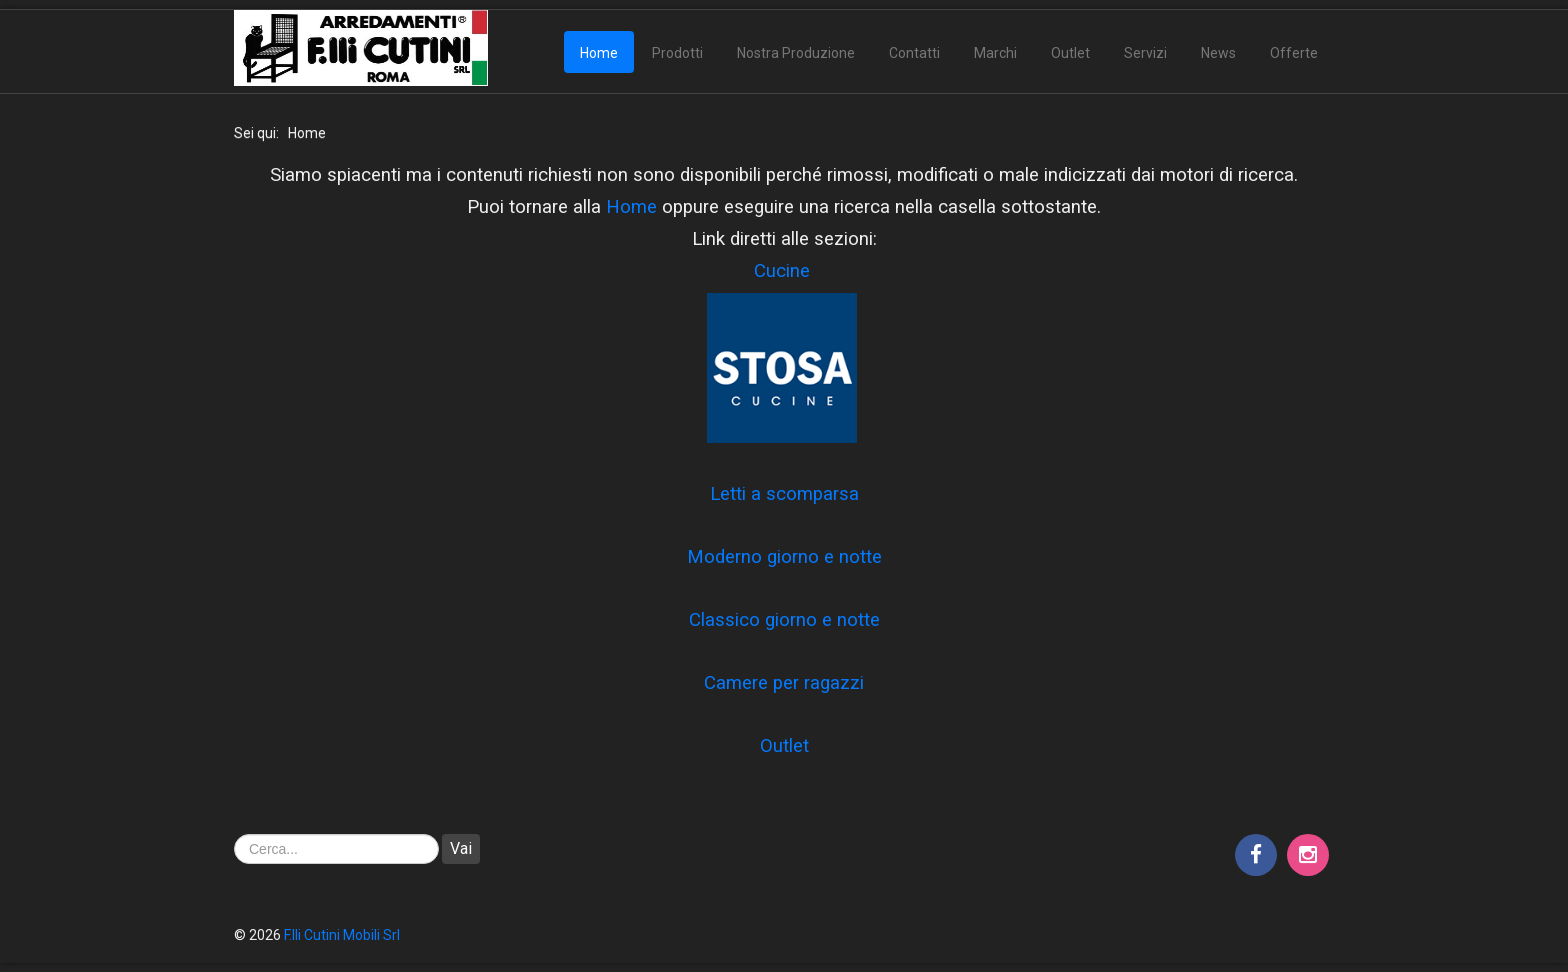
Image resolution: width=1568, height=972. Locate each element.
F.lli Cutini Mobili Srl (342, 935)
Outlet (1070, 53)
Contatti (914, 53)
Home (599, 53)
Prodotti (677, 53)
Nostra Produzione (796, 53)
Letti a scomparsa (784, 494)
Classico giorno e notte (784, 620)
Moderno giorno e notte (784, 557)
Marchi (995, 53)
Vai (461, 848)
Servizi (1145, 53)
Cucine (782, 271)
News (1218, 53)
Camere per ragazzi (784, 683)
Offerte (1294, 53)
